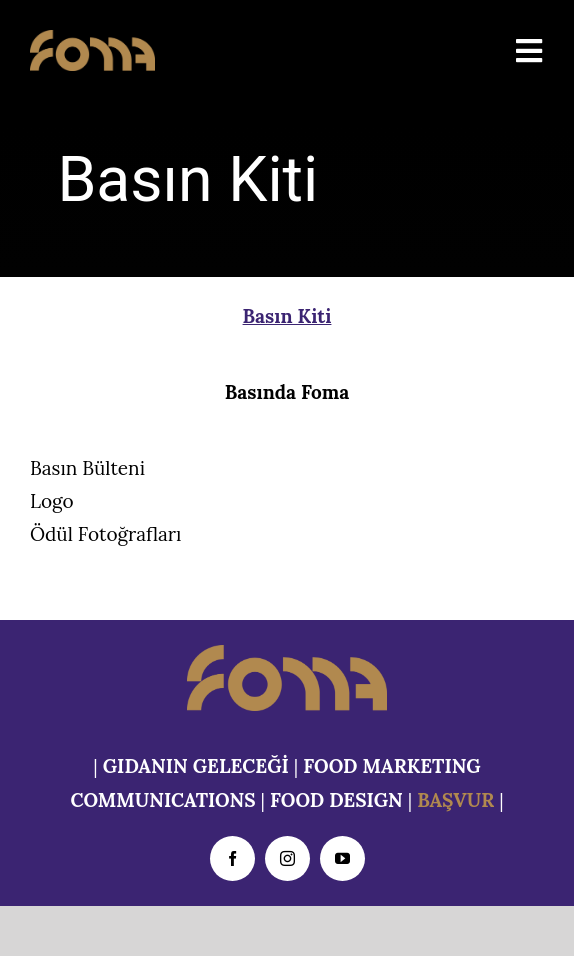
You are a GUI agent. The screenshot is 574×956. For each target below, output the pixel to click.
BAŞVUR (455, 800)
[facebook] (232, 858)
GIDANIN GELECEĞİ (196, 766)
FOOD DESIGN (336, 800)
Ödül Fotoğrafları (105, 534)
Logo (52, 501)
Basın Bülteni (87, 468)
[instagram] (287, 858)
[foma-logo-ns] (92, 39)
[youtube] (342, 858)
